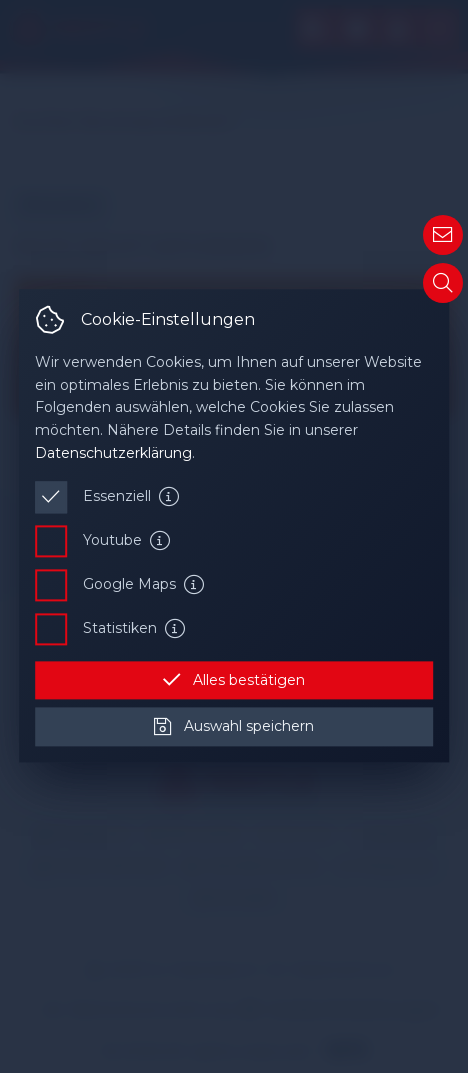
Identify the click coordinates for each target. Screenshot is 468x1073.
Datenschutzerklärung (113, 453)
